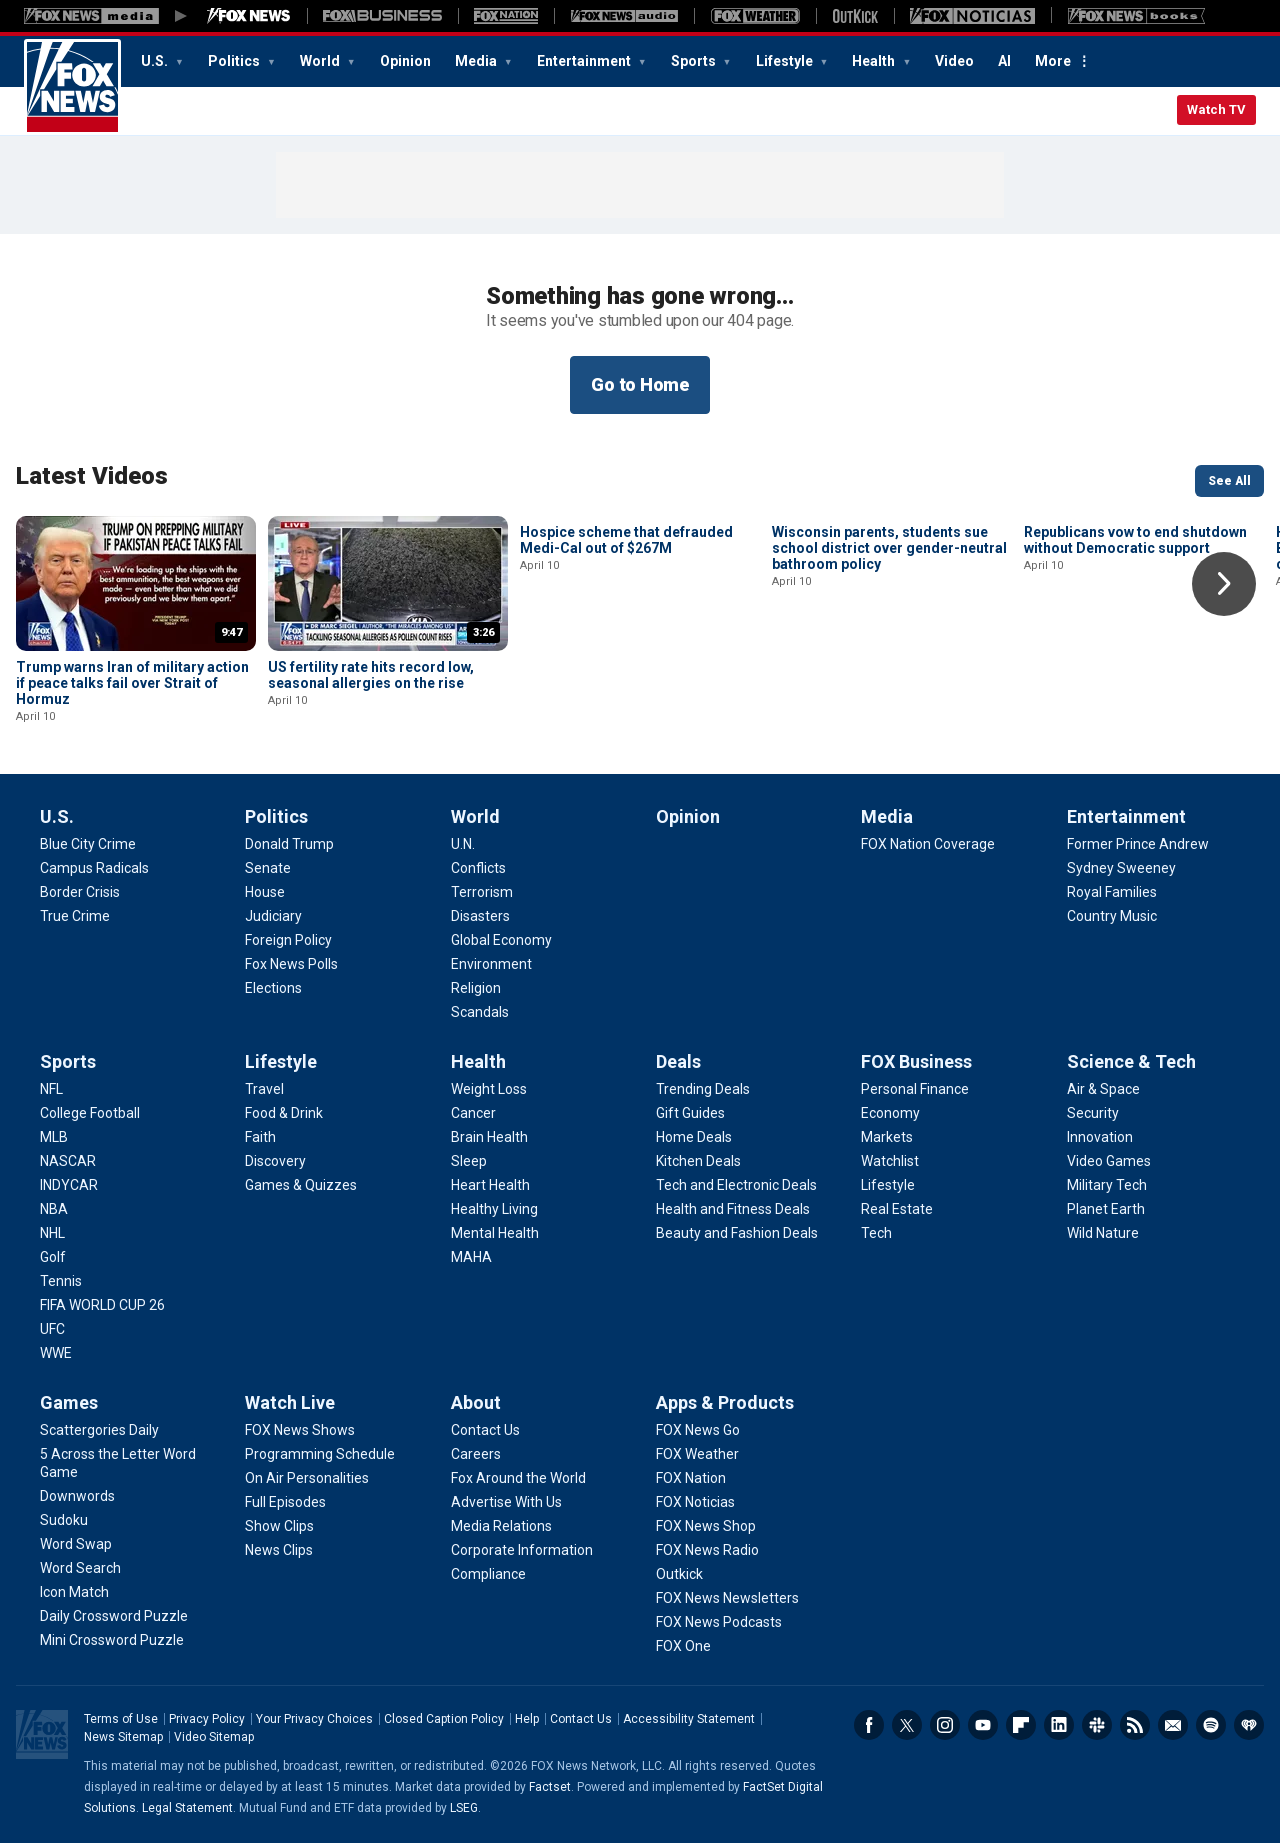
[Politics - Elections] (273, 988)
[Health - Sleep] (469, 1161)
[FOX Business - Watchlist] (890, 1161)
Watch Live (290, 1402)
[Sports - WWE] (56, 1353)
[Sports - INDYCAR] (69, 1185)
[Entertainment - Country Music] (1112, 916)
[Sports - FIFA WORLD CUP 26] (102, 1305)
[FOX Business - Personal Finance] (915, 1089)
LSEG (464, 1808)
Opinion (405, 61)
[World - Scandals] (480, 1012)
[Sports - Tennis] (61, 1281)
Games (69, 1402)
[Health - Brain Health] (489, 1137)
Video (954, 61)
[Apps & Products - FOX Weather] (697, 1454)
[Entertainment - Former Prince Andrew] (1138, 844)
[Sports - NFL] (51, 1089)
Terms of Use (121, 1719)
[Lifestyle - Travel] (264, 1089)
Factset (550, 1787)
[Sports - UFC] (52, 1329)
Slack (1097, 1725)
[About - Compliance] (488, 1574)
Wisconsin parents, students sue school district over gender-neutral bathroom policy (889, 683)
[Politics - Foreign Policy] (288, 940)
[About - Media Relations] (501, 1526)
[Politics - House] (265, 892)
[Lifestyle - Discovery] (275, 1161)
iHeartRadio (1249, 1725)
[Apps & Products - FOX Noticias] (695, 1502)
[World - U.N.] (463, 844)
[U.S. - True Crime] (75, 916)
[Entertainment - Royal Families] (1112, 892)
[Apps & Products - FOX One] (683, 1646)
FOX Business (916, 1061)
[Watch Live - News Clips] (279, 1550)
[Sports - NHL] (52, 1233)
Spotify (1211, 1725)
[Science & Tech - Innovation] (1100, 1137)
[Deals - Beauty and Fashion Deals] (737, 1233)
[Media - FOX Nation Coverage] (928, 844)
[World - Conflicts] (478, 868)
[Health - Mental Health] (495, 1233)
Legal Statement (187, 1808)
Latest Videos (92, 476)
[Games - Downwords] (77, 1496)
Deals (678, 1061)
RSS (1135, 1725)
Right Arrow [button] (1224, 584)
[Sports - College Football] (90, 1113)
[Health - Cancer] (473, 1113)
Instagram (945, 1725)
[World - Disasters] (480, 916)
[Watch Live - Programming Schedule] (320, 1454)
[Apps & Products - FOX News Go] (698, 1430)
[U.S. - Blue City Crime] (88, 844)
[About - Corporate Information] (522, 1550)
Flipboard (1021, 1725)
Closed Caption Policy (444, 1719)
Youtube (983, 1725)
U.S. (156, 61)
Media (477, 61)
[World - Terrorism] (482, 892)
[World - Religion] (476, 988)
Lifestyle (786, 61)
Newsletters (1173, 1725)
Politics (235, 61)
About (476, 1402)
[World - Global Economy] (501, 940)
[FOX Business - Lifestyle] (888, 1185)
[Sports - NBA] (54, 1209)
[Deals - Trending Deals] (703, 1089)
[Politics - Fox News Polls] (291, 964)
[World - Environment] (491, 964)
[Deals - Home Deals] (694, 1137)
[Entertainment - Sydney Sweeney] (1121, 868)
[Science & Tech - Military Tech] (1107, 1185)
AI (1004, 61)
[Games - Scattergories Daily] (99, 1430)
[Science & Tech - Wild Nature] (1103, 1233)
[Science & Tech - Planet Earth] (1106, 1209)
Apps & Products (725, 1402)
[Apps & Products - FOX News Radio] (707, 1550)
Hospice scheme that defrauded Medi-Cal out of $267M (626, 675)
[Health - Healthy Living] (494, 1209)
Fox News (72, 87)
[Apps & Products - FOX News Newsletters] (727, 1598)
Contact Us (581, 1719)
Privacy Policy (207, 1719)
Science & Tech (1131, 1061)
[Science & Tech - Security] (1093, 1113)
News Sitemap (123, 1737)
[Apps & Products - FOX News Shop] (706, 1526)
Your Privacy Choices (314, 1719)
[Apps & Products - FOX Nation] (691, 1478)
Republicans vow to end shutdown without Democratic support (1135, 675)
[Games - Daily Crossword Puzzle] (114, 1616)
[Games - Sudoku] (64, 1520)
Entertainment (585, 61)
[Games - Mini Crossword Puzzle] (112, 1640)
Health (875, 61)
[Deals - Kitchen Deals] (698, 1161)
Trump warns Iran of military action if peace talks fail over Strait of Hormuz (132, 683)
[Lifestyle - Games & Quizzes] (301, 1185)
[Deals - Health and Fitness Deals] (733, 1209)
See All (1229, 481)
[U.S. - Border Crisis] (80, 892)
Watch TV (1216, 109)
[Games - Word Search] (80, 1568)
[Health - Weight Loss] (489, 1089)
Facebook (869, 1725)
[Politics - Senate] (268, 868)
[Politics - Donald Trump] (289, 844)
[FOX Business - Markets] (887, 1137)
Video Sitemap (214, 1737)
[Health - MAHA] (471, 1257)
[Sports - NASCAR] (68, 1161)
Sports (695, 61)
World (321, 61)
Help (527, 1719)
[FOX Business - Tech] (876, 1233)
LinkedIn (1059, 1725)
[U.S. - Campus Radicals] (94, 868)
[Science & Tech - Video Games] (1109, 1161)
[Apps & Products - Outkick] (679, 1574)
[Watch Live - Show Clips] (279, 1526)
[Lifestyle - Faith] (260, 1137)
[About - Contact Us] (485, 1430)
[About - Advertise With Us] (506, 1502)
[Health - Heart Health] (490, 1185)
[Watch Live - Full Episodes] (285, 1502)
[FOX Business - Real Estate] (897, 1209)
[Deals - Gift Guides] (690, 1113)
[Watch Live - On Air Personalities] (307, 1478)
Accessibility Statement (689, 1719)
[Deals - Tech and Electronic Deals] (736, 1185)
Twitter (907, 1725)
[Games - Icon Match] (74, 1592)
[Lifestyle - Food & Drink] (284, 1113)
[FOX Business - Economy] (890, 1113)
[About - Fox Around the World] (518, 1478)
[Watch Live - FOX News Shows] (300, 1430)
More (1053, 61)
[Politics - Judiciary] (273, 916)
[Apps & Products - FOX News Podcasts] (719, 1622)
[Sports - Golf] (53, 1257)
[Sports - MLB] (54, 1137)
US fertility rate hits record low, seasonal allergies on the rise (371, 675)
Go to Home (640, 384)
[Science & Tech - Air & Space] (1103, 1089)
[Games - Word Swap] (76, 1544)
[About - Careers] (476, 1454)
